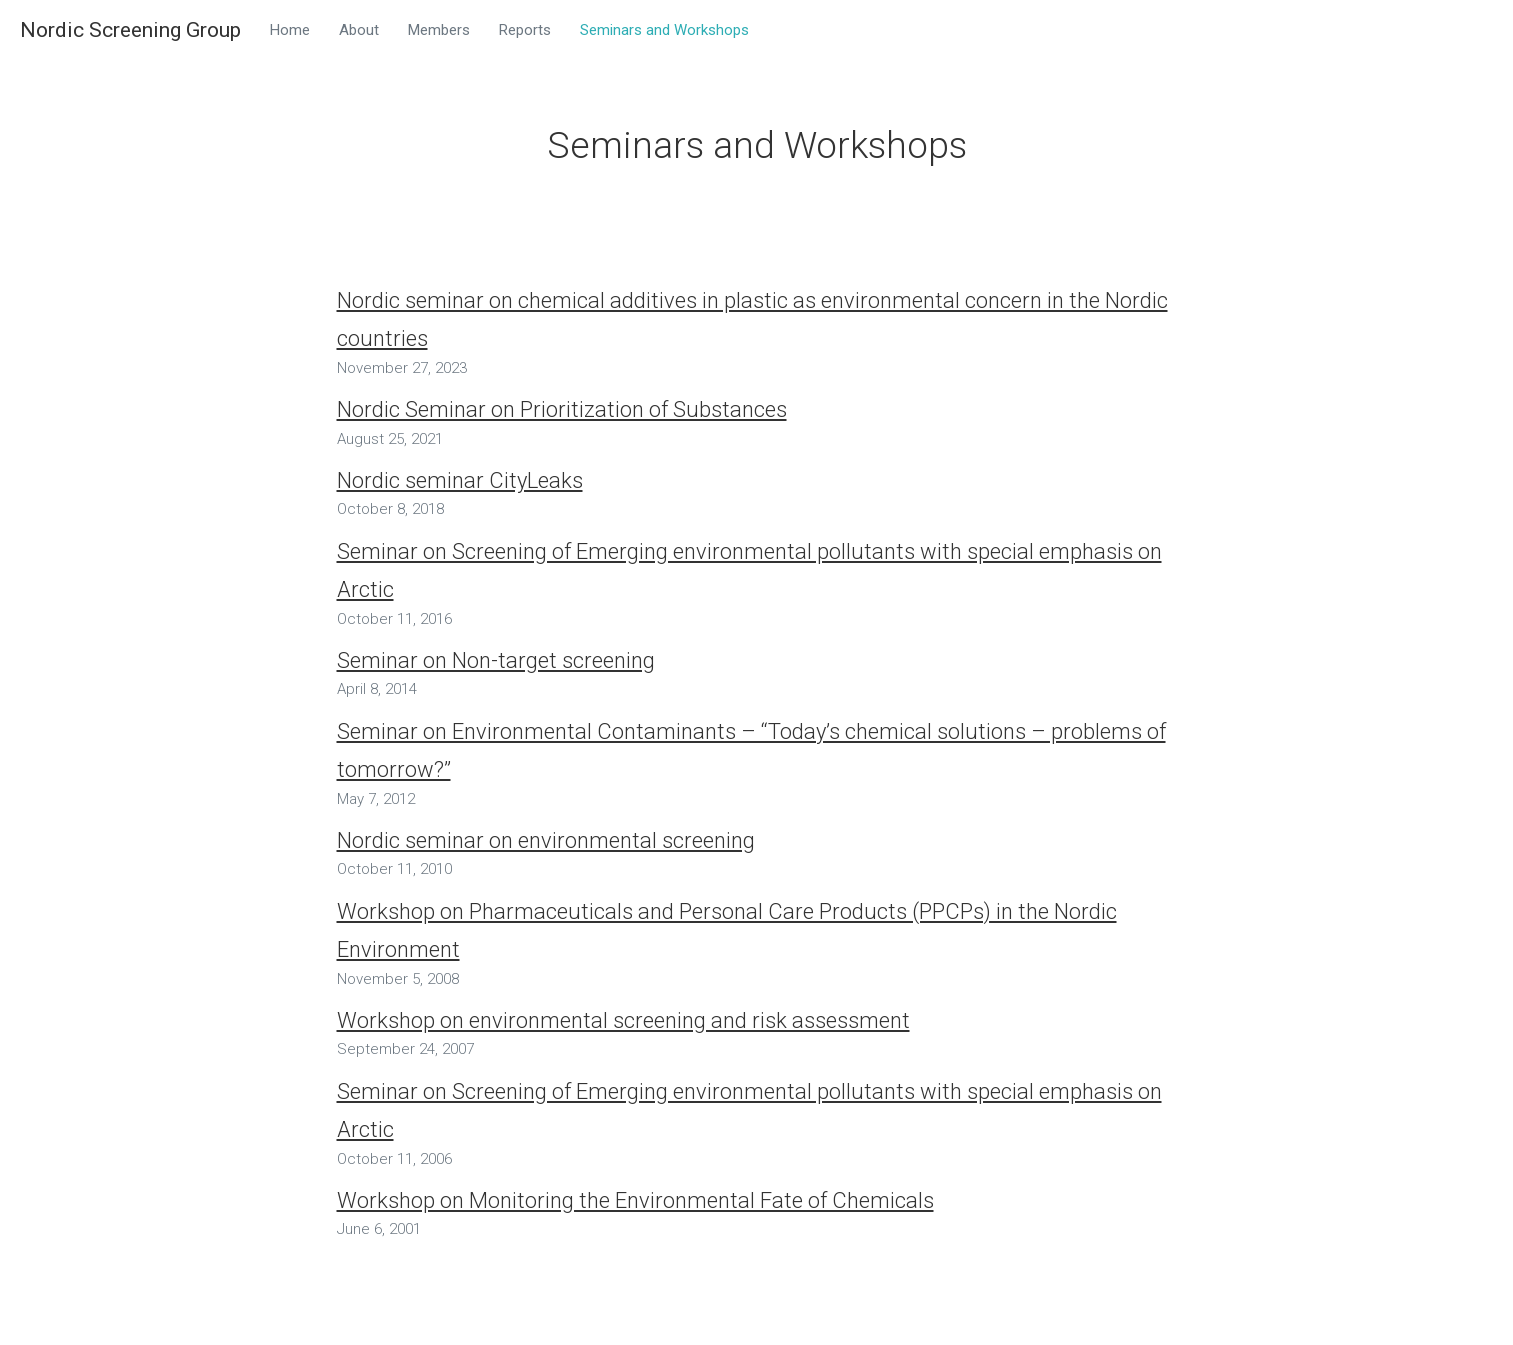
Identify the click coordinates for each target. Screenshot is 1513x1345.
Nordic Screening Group (130, 29)
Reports (525, 30)
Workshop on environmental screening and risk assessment (623, 1020)
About (359, 30)
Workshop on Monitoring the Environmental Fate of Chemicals (635, 1200)
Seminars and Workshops (664, 30)
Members (439, 30)
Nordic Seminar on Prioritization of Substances (562, 409)
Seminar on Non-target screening (496, 660)
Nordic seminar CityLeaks (460, 480)
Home (290, 30)
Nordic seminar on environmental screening (546, 840)
